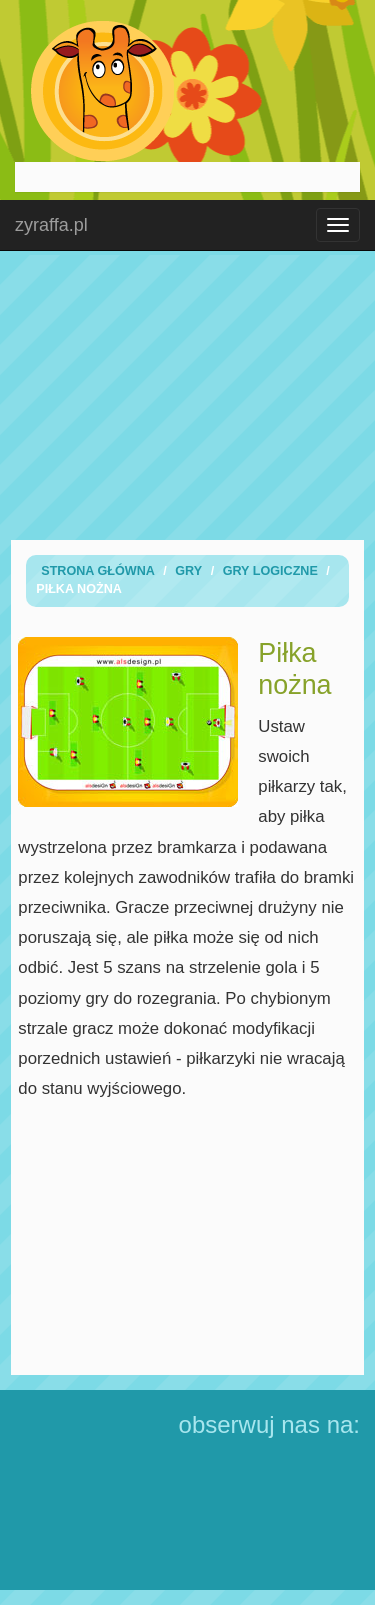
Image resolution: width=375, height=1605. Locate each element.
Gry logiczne (270, 571)
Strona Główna (98, 571)
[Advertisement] (188, 395)
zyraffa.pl (51, 225)
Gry (188, 571)
